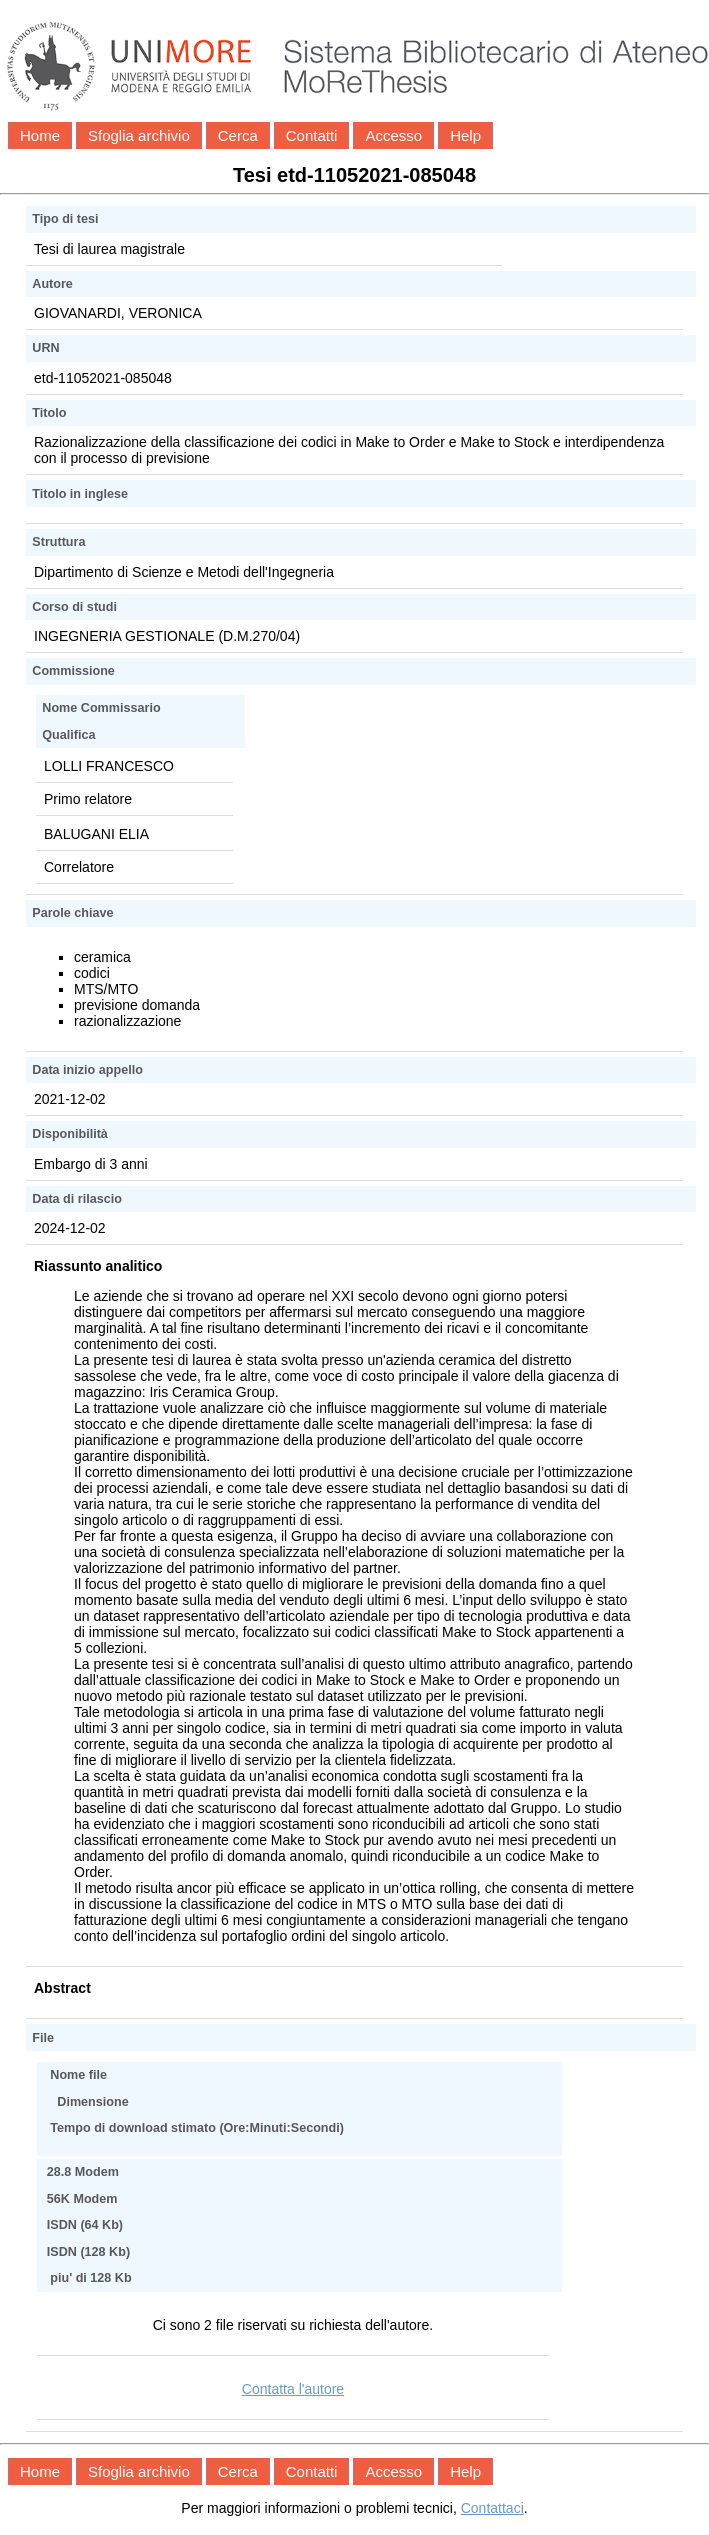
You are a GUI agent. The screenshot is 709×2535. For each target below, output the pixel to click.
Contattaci (492, 2508)
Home (40, 135)
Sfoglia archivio (139, 135)
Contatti (312, 135)
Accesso (393, 135)
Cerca (238, 135)
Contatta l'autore (293, 2389)
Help (465, 135)
